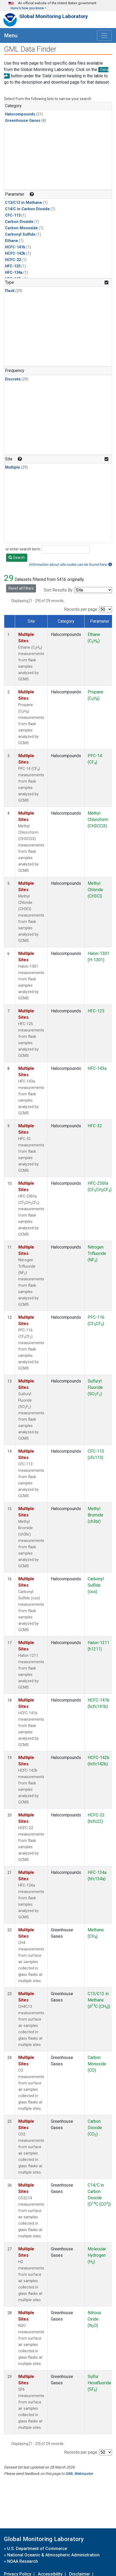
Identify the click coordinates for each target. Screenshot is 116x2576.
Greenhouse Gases (23, 120)
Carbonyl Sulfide (20, 234)
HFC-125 (12, 266)
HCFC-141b (15, 247)
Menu (10, 35)
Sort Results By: (58, 590)
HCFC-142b (15, 253)
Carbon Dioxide (19, 221)
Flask (10, 291)
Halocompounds (20, 114)
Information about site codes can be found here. (70, 564)
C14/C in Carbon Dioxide (27, 209)
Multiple (12, 467)
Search (16, 557)
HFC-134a (14, 272)
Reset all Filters (21, 588)
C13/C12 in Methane (23, 202)
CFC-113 (12, 215)
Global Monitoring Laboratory (53, 16)
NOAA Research (22, 2561)
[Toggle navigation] (104, 35)
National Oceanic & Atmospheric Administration (53, 2554)
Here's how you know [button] (27, 8)
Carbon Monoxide (21, 228)
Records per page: (81, 609)
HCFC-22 (13, 260)
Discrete (13, 379)
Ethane (11, 241)
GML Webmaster (79, 2473)
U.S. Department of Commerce (37, 2548)
